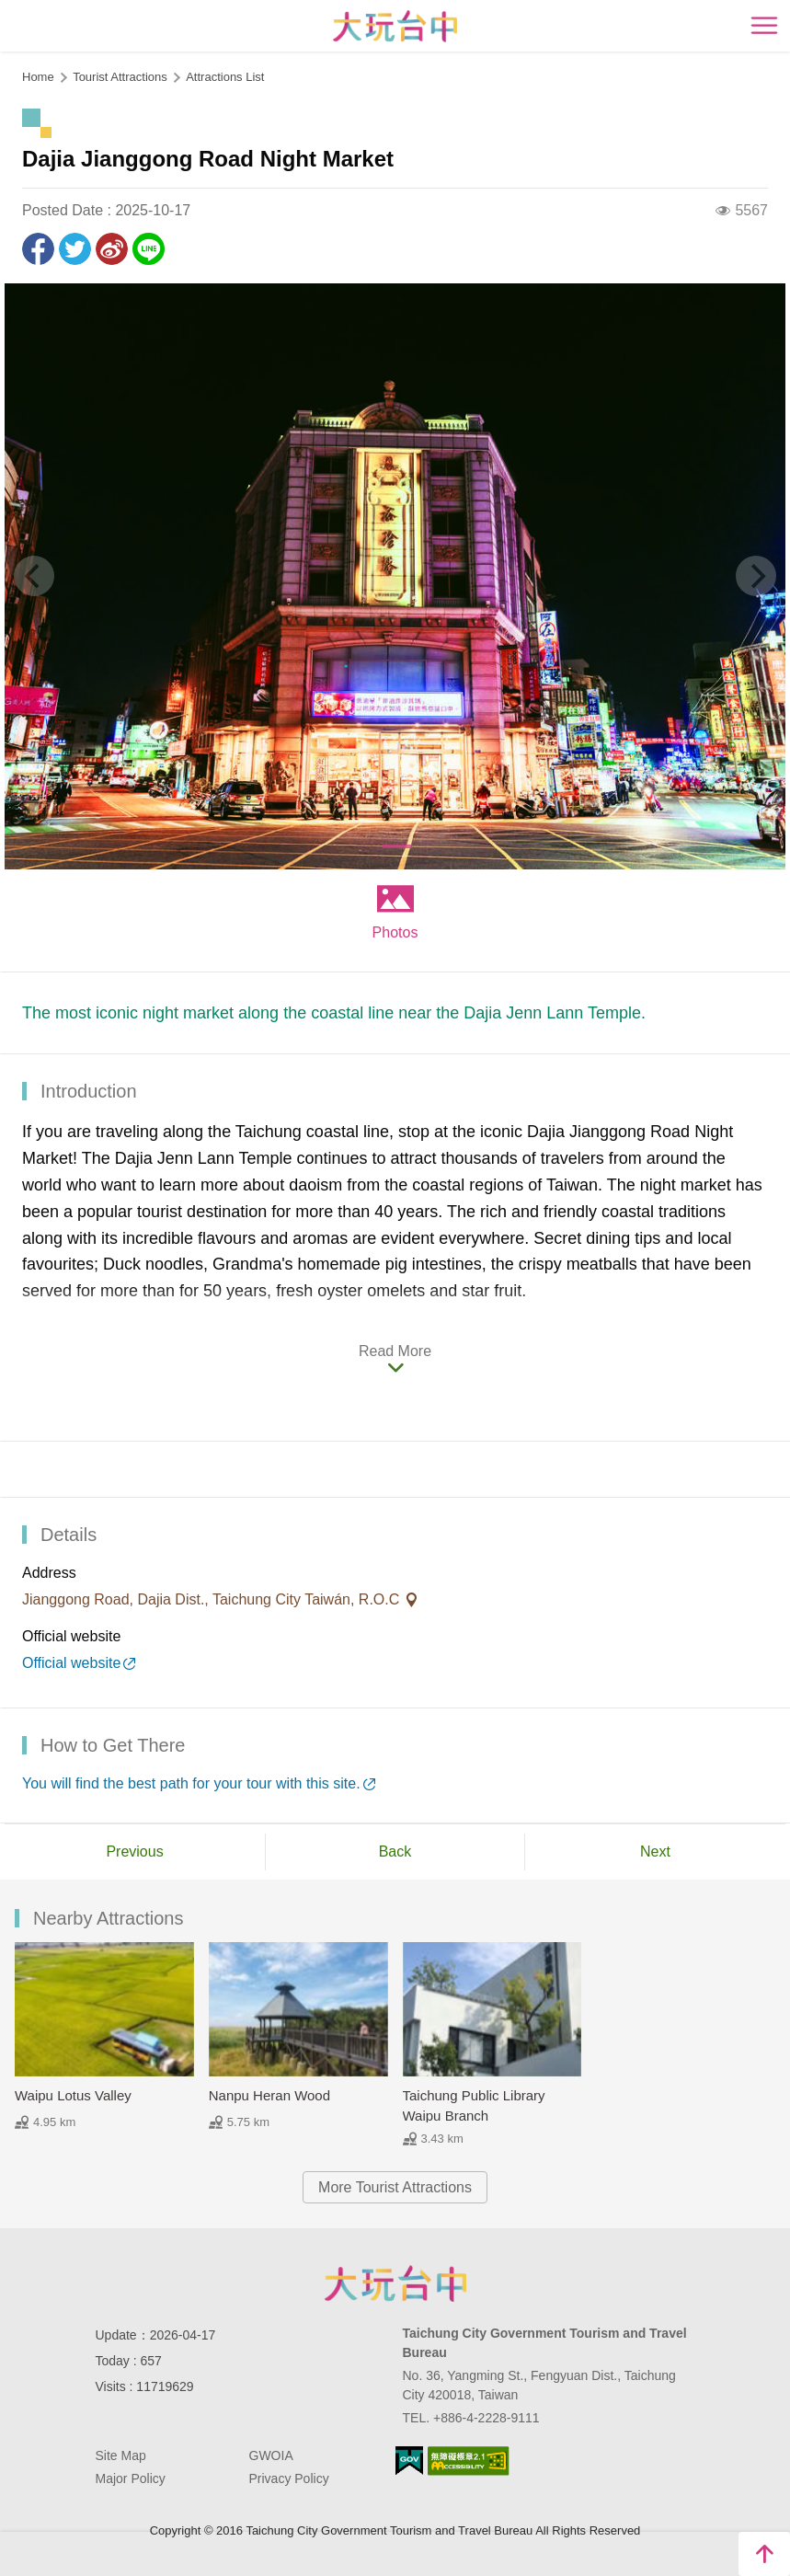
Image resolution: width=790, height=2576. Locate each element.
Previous (134, 1851)
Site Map (121, 2455)
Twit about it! (75, 249)
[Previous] (34, 576)
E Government (409, 2460)
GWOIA (271, 2455)
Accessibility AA (468, 2461)
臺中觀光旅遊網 (395, 26)
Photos (395, 932)
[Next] (756, 576)
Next (655, 1851)
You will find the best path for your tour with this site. (191, 1783)
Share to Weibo (112, 249)
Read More (395, 1351)
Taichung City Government (395, 2283)
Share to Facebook (38, 249)
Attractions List (225, 77)
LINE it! (148, 249)
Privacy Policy (289, 2478)
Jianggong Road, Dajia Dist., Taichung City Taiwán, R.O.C (213, 1599)
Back (395, 1851)
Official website (71, 1663)
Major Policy (131, 2478)
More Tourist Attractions (395, 2187)
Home (38, 77)
